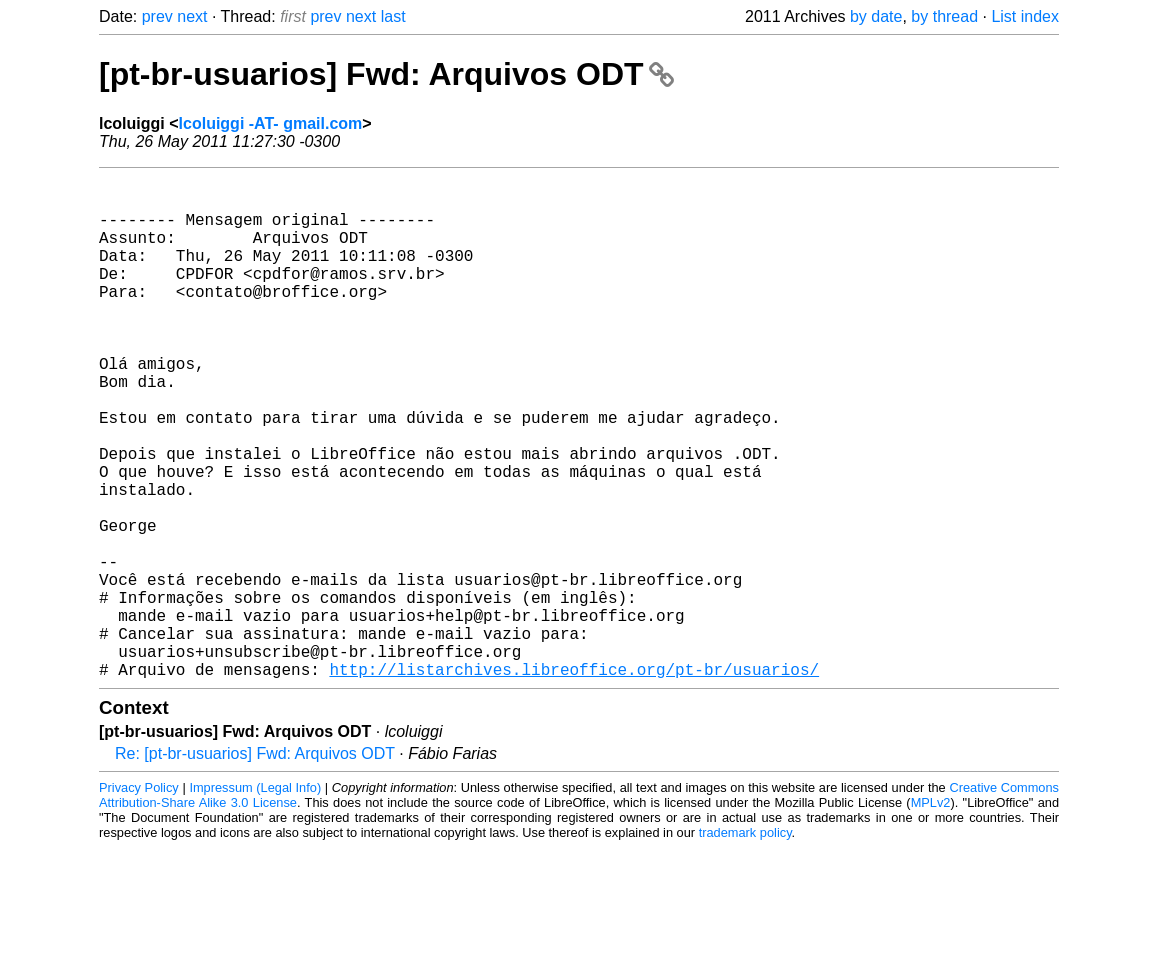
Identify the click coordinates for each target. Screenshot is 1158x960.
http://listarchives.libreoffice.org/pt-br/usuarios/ (574, 781)
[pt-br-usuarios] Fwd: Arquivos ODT (386, 74)
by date (876, 16)
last (393, 16)
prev (157, 16)
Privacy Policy (139, 899)
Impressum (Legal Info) (255, 899)
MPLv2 (931, 914)
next (192, 16)
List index (1025, 16)
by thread (944, 16)
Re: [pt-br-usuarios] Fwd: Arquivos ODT (255, 865)
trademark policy (745, 944)
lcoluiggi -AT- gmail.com (271, 123)
